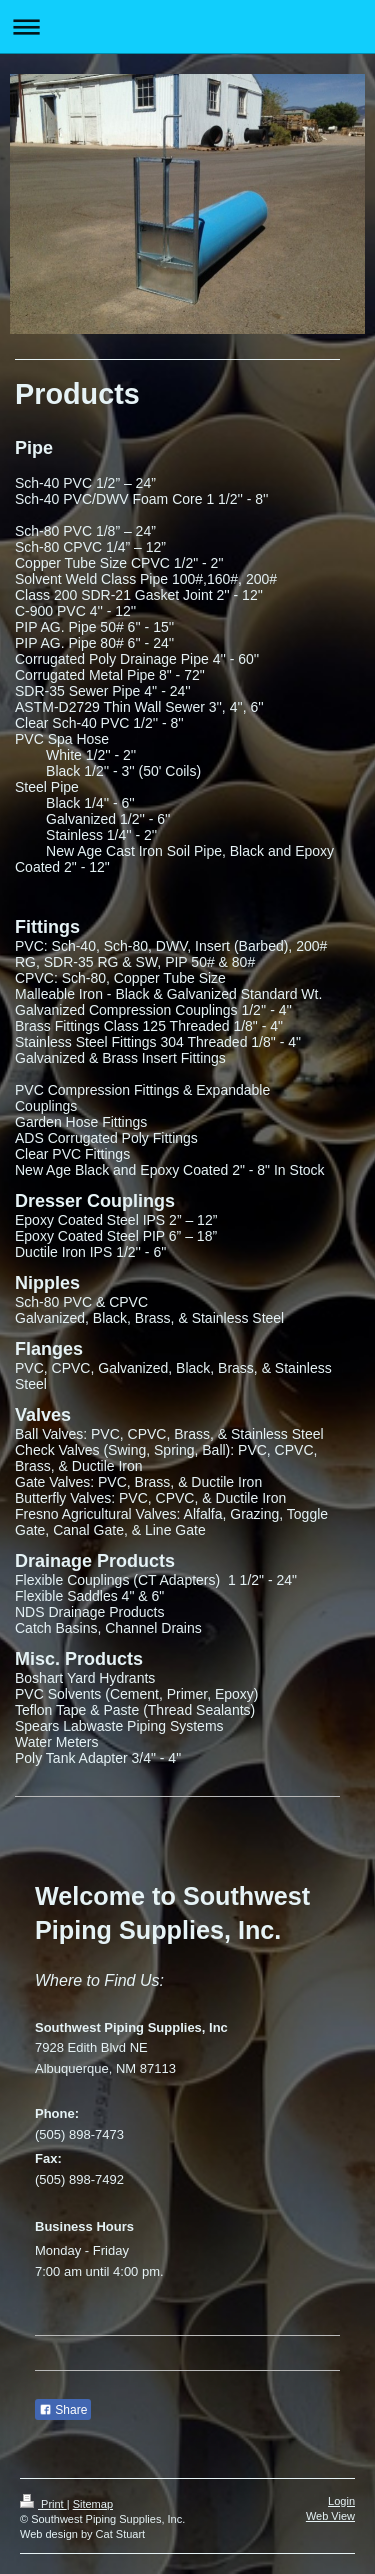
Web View (330, 2516)
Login (341, 2501)
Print (43, 2504)
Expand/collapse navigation (187, 26)
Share (63, 2410)
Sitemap (93, 2504)
